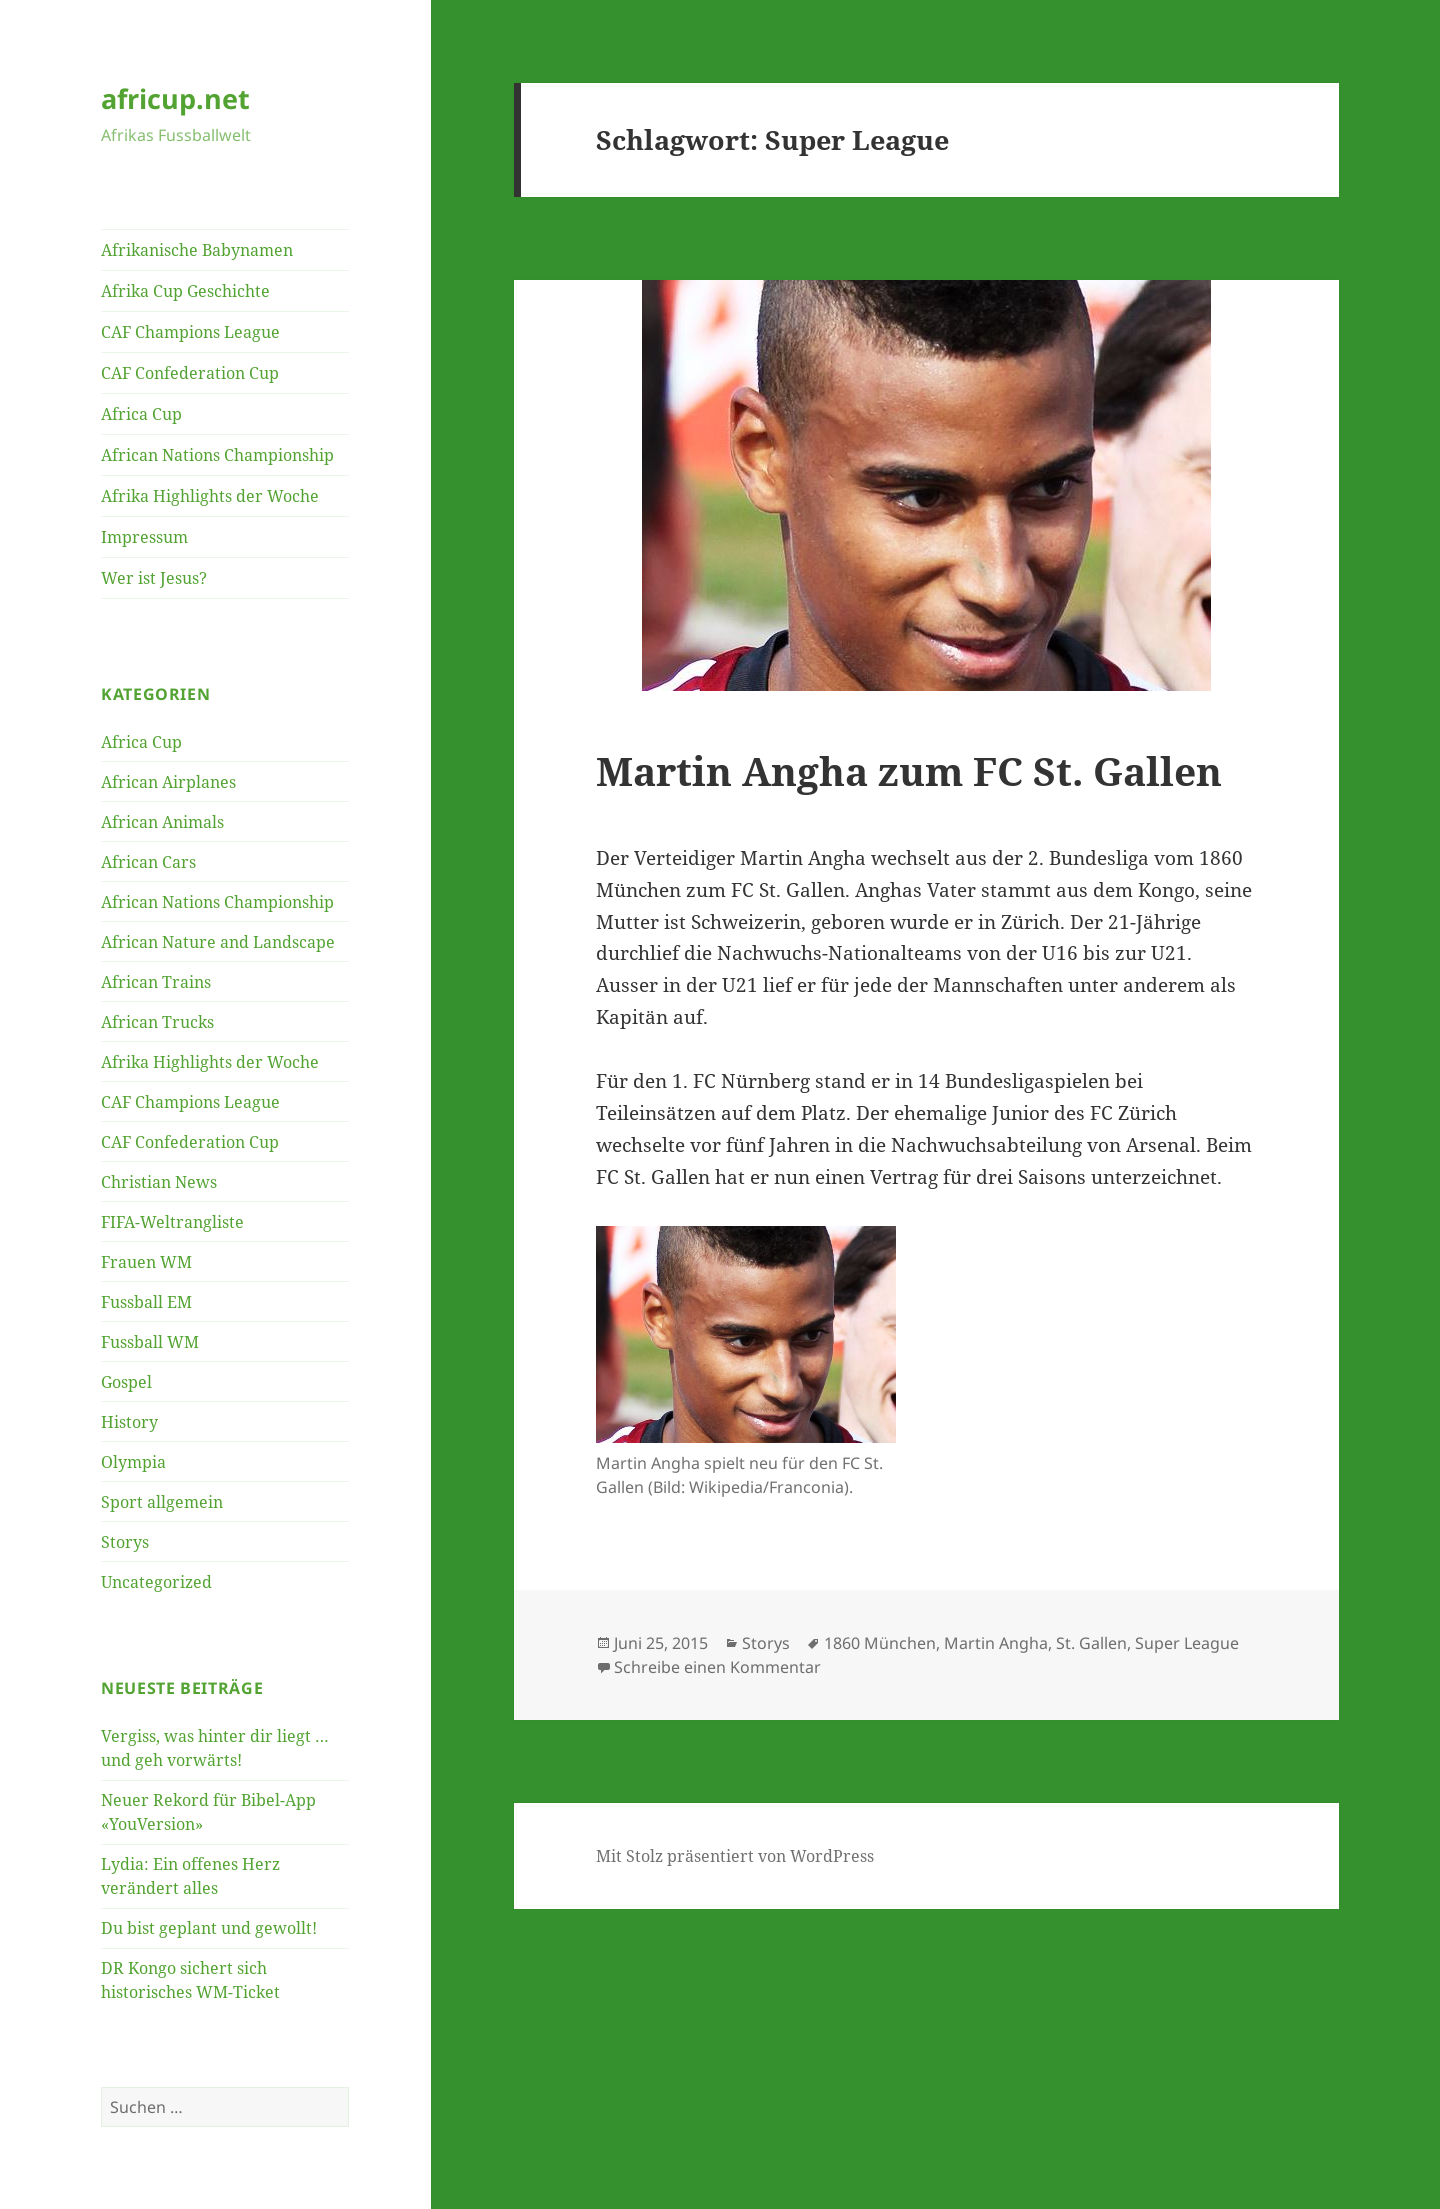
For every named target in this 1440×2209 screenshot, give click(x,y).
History (129, 1422)
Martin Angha (996, 1643)
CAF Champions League (190, 332)
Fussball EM (146, 1302)
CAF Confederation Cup (190, 373)
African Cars (148, 862)
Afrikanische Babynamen (197, 250)
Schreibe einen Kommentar (717, 1667)
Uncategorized (156, 1582)
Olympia (133, 1462)
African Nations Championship (217, 455)
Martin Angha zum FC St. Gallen (909, 770)
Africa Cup (141, 414)
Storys (125, 1542)
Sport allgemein (162, 1502)
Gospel (126, 1382)
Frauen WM (146, 1262)
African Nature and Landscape (218, 942)
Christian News (159, 1182)
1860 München (880, 1643)
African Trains (156, 982)
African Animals (162, 822)
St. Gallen (1091, 1643)
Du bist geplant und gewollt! (209, 1928)
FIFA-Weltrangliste (172, 1222)
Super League (1187, 1643)
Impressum (144, 537)
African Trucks (157, 1022)
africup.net (175, 98)
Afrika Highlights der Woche (210, 496)
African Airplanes (168, 782)
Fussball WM (150, 1342)
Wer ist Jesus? (154, 578)
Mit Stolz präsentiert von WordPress (735, 1856)
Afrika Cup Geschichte (185, 291)
